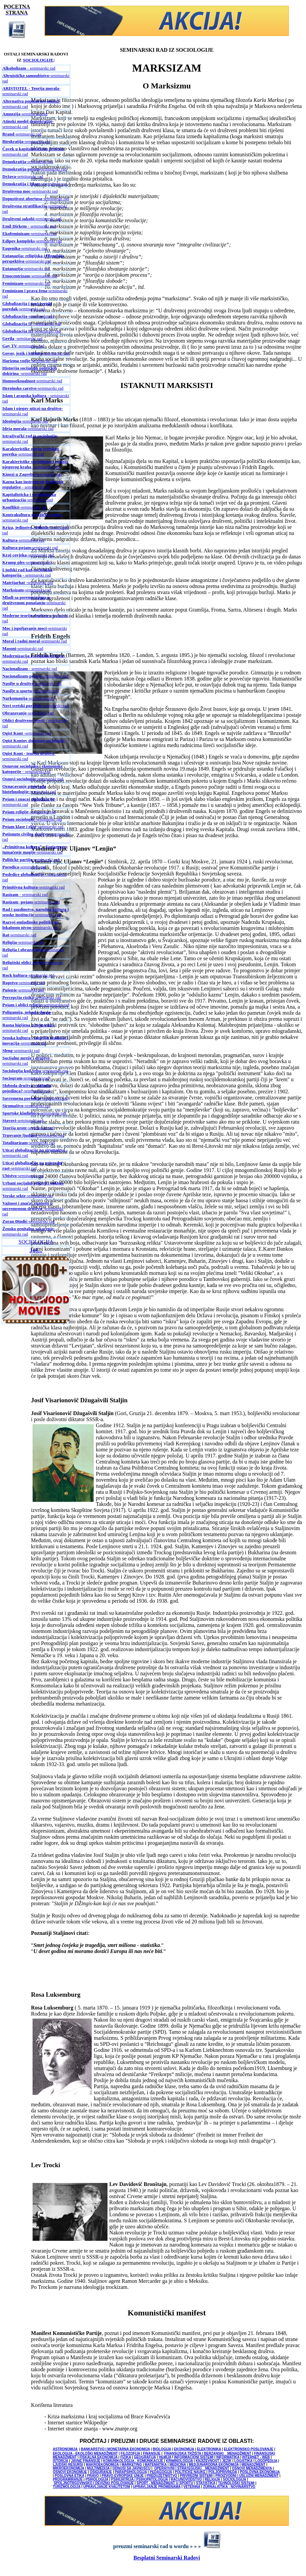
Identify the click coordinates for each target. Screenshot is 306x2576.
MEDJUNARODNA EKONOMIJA (214, 2464)
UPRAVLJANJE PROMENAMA (157, 2487)
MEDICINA (178, 2464)
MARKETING (132, 2464)
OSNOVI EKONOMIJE (70, 2472)
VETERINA (191, 2487)
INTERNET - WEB (256, 2457)
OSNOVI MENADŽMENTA (252, 2468)
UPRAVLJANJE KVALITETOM (106, 2487)
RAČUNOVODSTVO (186, 2479)
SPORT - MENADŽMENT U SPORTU (165, 2483)
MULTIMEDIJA (98, 2468)
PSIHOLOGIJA (96, 2479)
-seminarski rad (24, 113)
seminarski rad (31, 218)
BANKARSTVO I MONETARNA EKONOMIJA (115, 2449)
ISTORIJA (60, 2461)
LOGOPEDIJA (266, 2461)
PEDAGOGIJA (161, 2472)
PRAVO (93, 2475)
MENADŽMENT (253, 2464)
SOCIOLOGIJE (38, 60)
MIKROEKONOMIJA (68, 2468)
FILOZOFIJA (130, 2453)
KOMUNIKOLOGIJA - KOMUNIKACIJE (133, 2461)
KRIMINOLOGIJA (179, 2461)
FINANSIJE (151, 2453)
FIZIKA (125, 2457)
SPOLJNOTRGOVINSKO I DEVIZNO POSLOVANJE (94, 2483)
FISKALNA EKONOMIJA (99, 2457)
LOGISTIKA (243, 2461)
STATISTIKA (205, 2483)
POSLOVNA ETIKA (69, 2475)
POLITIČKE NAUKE (190, 2472)
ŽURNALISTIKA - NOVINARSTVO (229, 2487)
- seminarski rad (28, 68)
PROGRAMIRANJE (68, 2479)
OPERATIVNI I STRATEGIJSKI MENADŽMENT (191, 2468)
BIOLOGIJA (162, 2449)
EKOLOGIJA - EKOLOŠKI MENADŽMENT (85, 2453)
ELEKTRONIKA (209, 2449)
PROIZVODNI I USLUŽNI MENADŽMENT (246, 2475)
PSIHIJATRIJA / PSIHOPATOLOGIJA (139, 2479)
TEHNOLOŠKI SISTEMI (236, 2483)
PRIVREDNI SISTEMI (196, 2475)
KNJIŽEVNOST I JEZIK (214, 2461)
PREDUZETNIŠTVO (161, 2475)
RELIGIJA (212, 2479)
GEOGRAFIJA (145, 2457)
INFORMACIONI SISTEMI (193, 2457)
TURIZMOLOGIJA (66, 2487)
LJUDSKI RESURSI (68, 2464)
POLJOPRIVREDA (222, 2472)
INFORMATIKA (227, 2457)
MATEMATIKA (156, 2464)
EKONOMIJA (184, 2449)
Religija (9, 942)
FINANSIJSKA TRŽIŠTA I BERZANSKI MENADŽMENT (207, 2453)
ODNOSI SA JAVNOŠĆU (131, 2468)
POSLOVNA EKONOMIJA (260, 2472)
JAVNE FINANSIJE (85, 2461)
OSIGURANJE (101, 2472)
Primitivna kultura (20, 887)
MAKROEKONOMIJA (102, 2464)
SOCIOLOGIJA (35, 1242)
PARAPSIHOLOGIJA (131, 2472)
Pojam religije (15, 811)
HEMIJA (165, 2457)
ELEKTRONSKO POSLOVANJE (248, 2449)
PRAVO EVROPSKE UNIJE (122, 2475)
